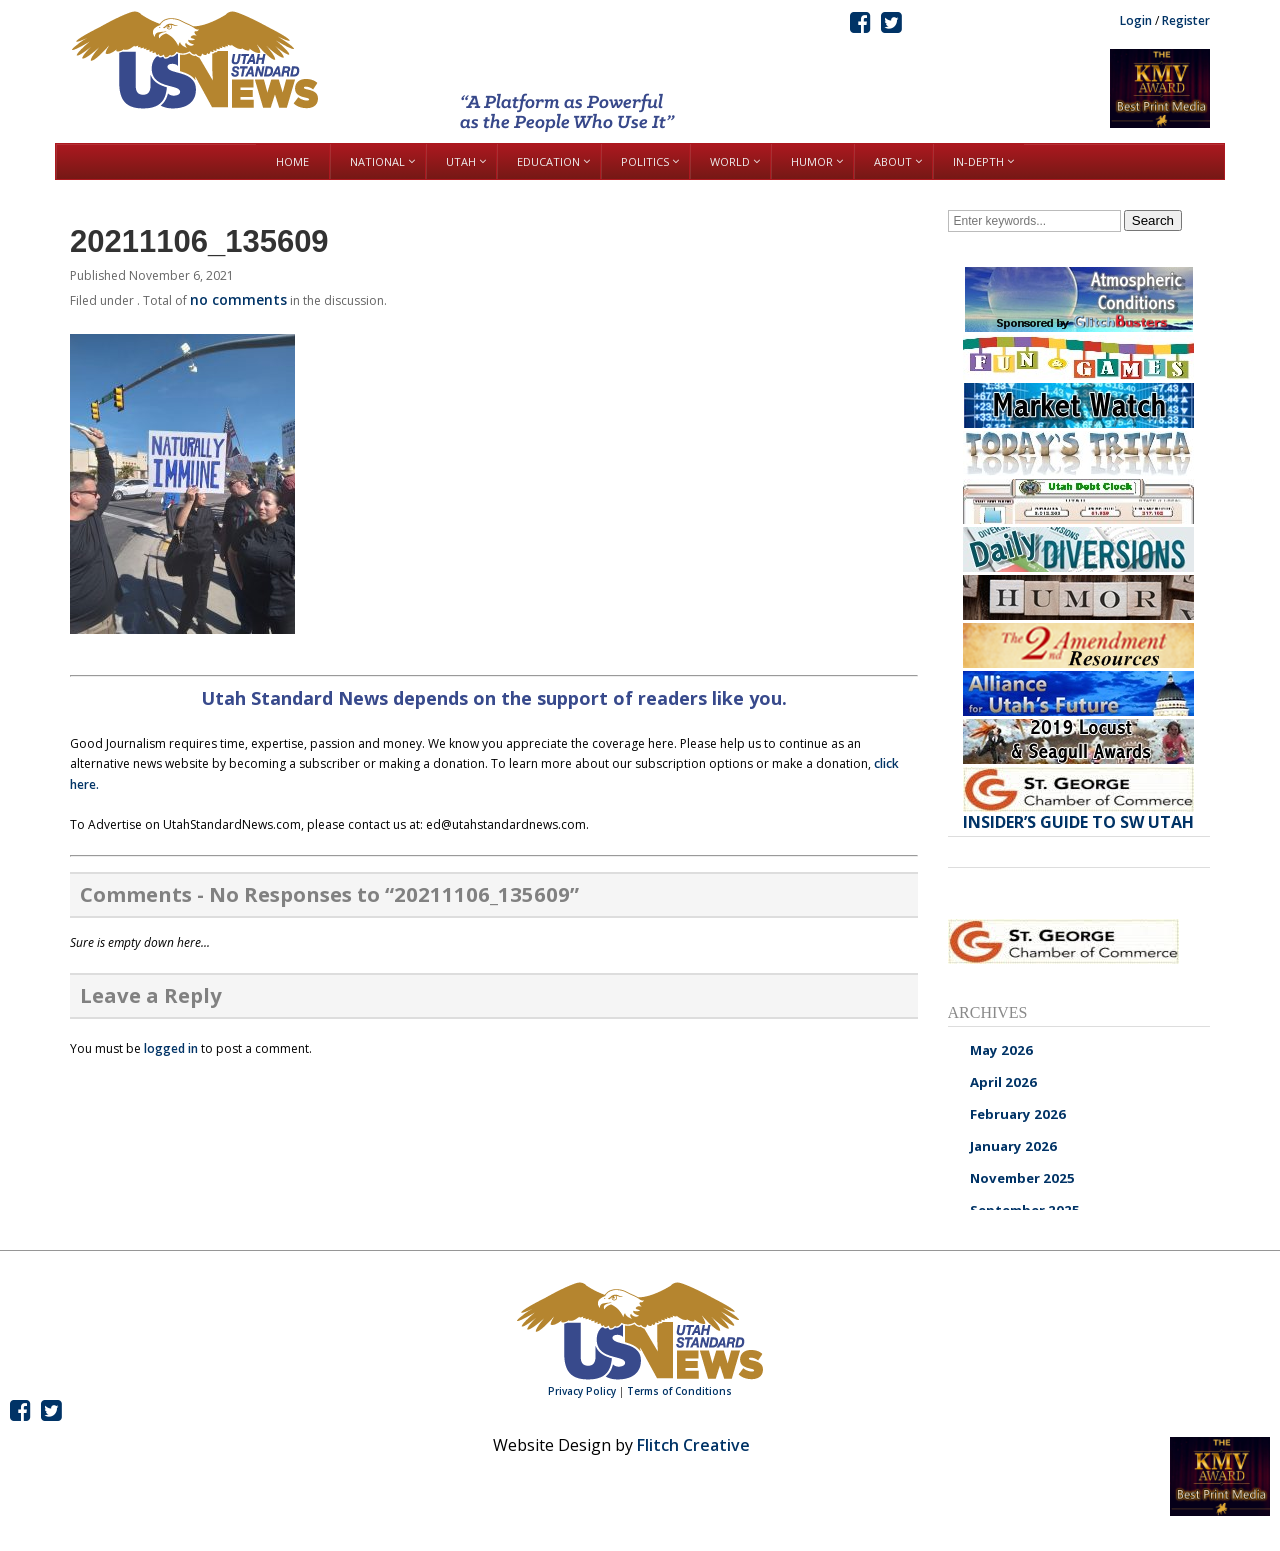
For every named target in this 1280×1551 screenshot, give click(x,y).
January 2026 (1013, 1146)
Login (1136, 20)
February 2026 (1018, 1114)
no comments (238, 299)
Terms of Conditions (679, 1391)
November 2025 (1022, 1178)
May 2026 (1001, 1050)
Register (1186, 20)
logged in (171, 1048)
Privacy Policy (582, 1391)
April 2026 (1003, 1082)
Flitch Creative (693, 1445)
